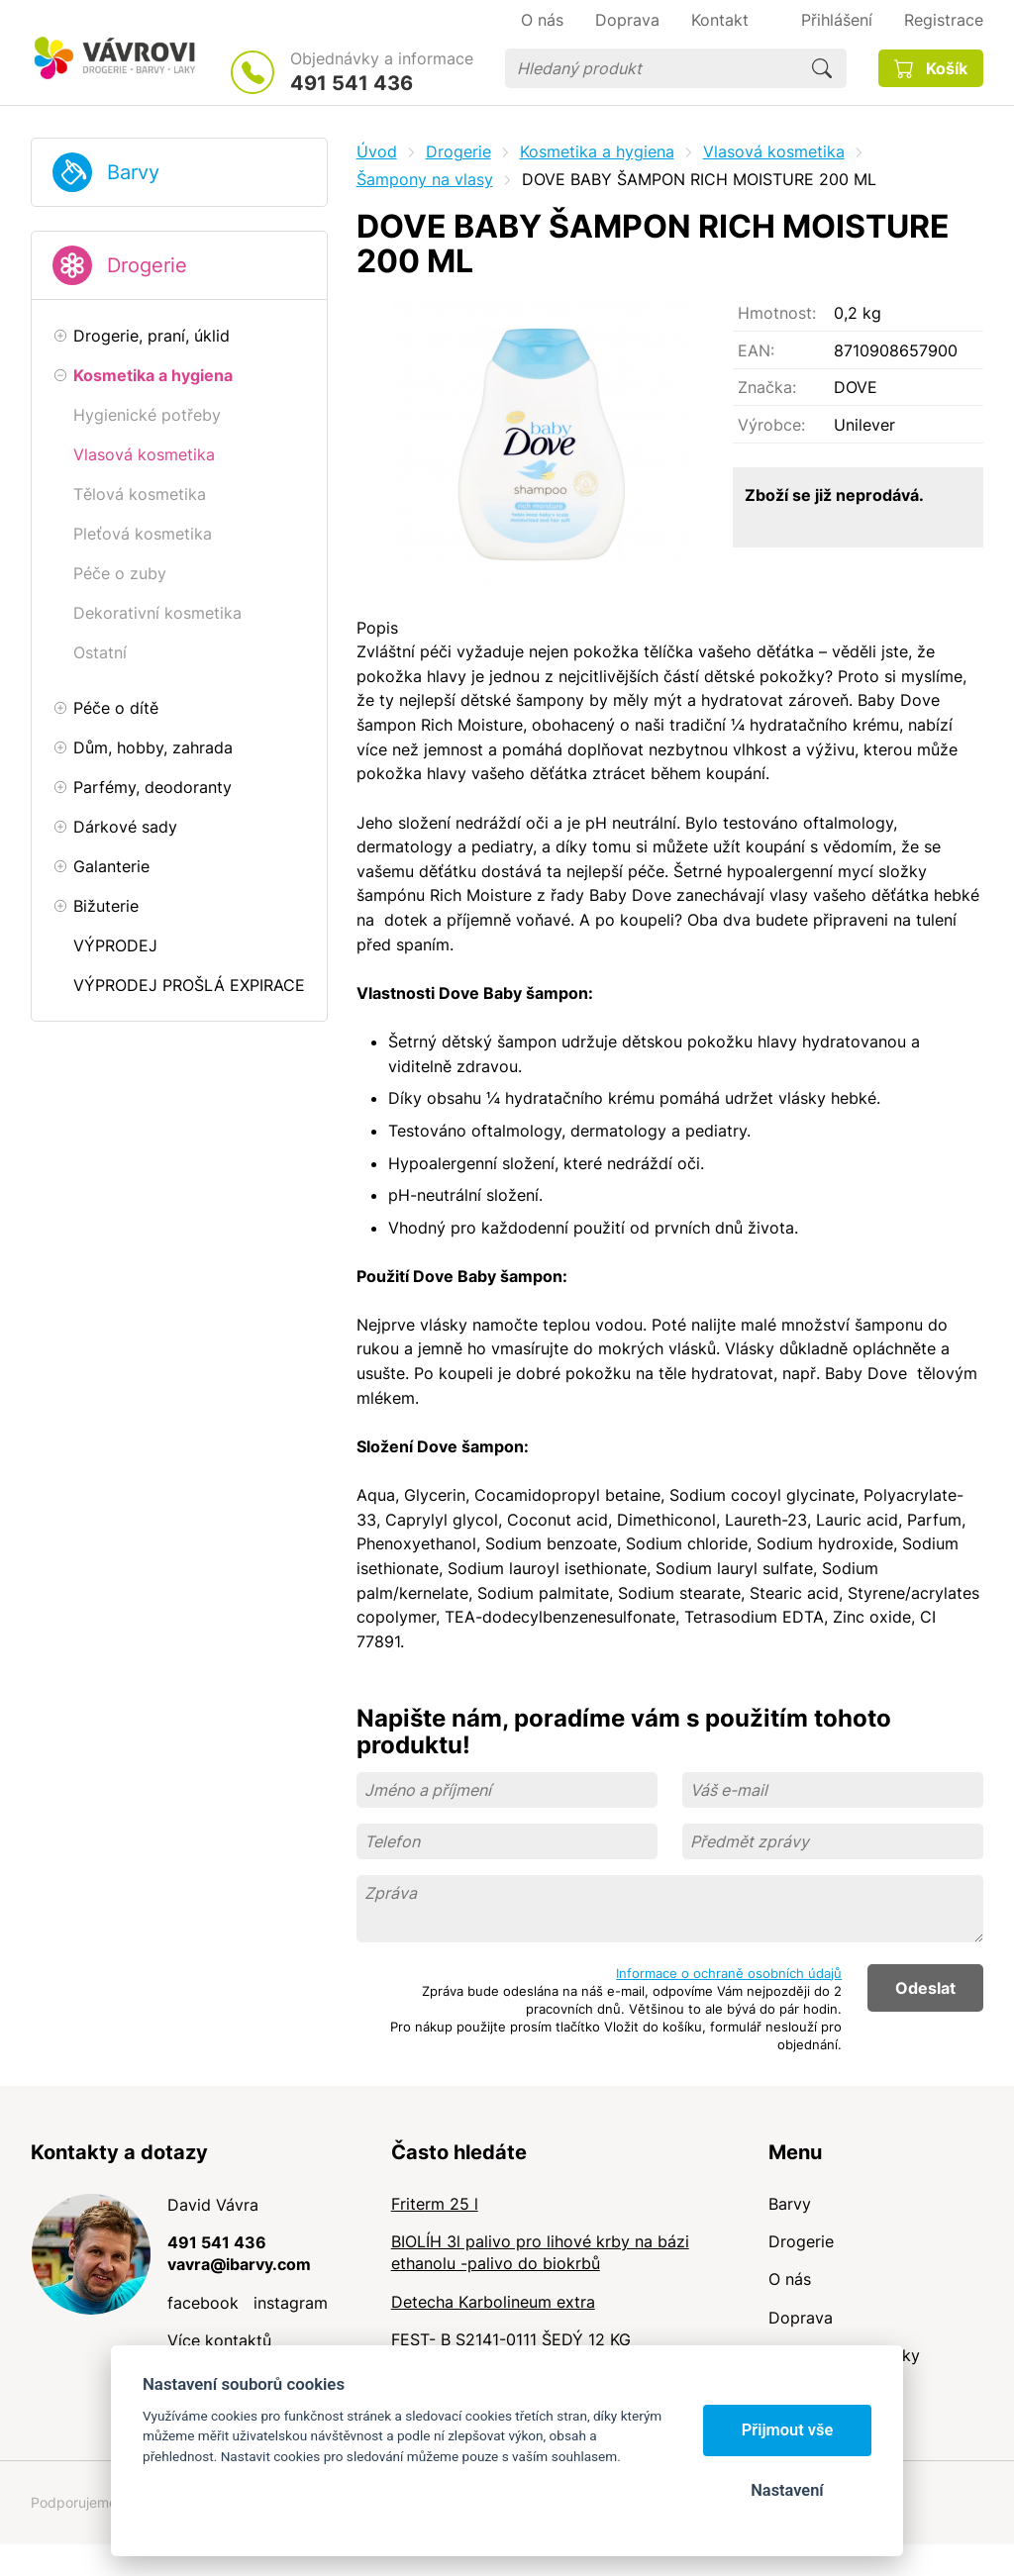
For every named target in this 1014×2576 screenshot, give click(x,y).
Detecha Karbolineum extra (493, 2302)
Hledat (822, 68)
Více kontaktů (219, 2340)
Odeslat (925, 1988)
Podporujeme (74, 2502)
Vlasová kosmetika (774, 151)
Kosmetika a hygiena (597, 151)
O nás (789, 2279)
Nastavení (787, 2490)
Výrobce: (771, 425)
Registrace (943, 20)
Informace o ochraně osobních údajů (729, 1973)
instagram (291, 2303)
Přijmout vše (788, 2430)
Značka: (767, 387)
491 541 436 (351, 83)
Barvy (133, 172)
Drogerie (147, 265)
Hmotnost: (777, 313)
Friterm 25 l (434, 2204)
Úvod (376, 151)
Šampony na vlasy (424, 179)
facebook (203, 2303)
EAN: (756, 350)
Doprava (800, 2318)
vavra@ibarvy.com (239, 2264)
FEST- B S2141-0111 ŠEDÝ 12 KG (511, 2339)
